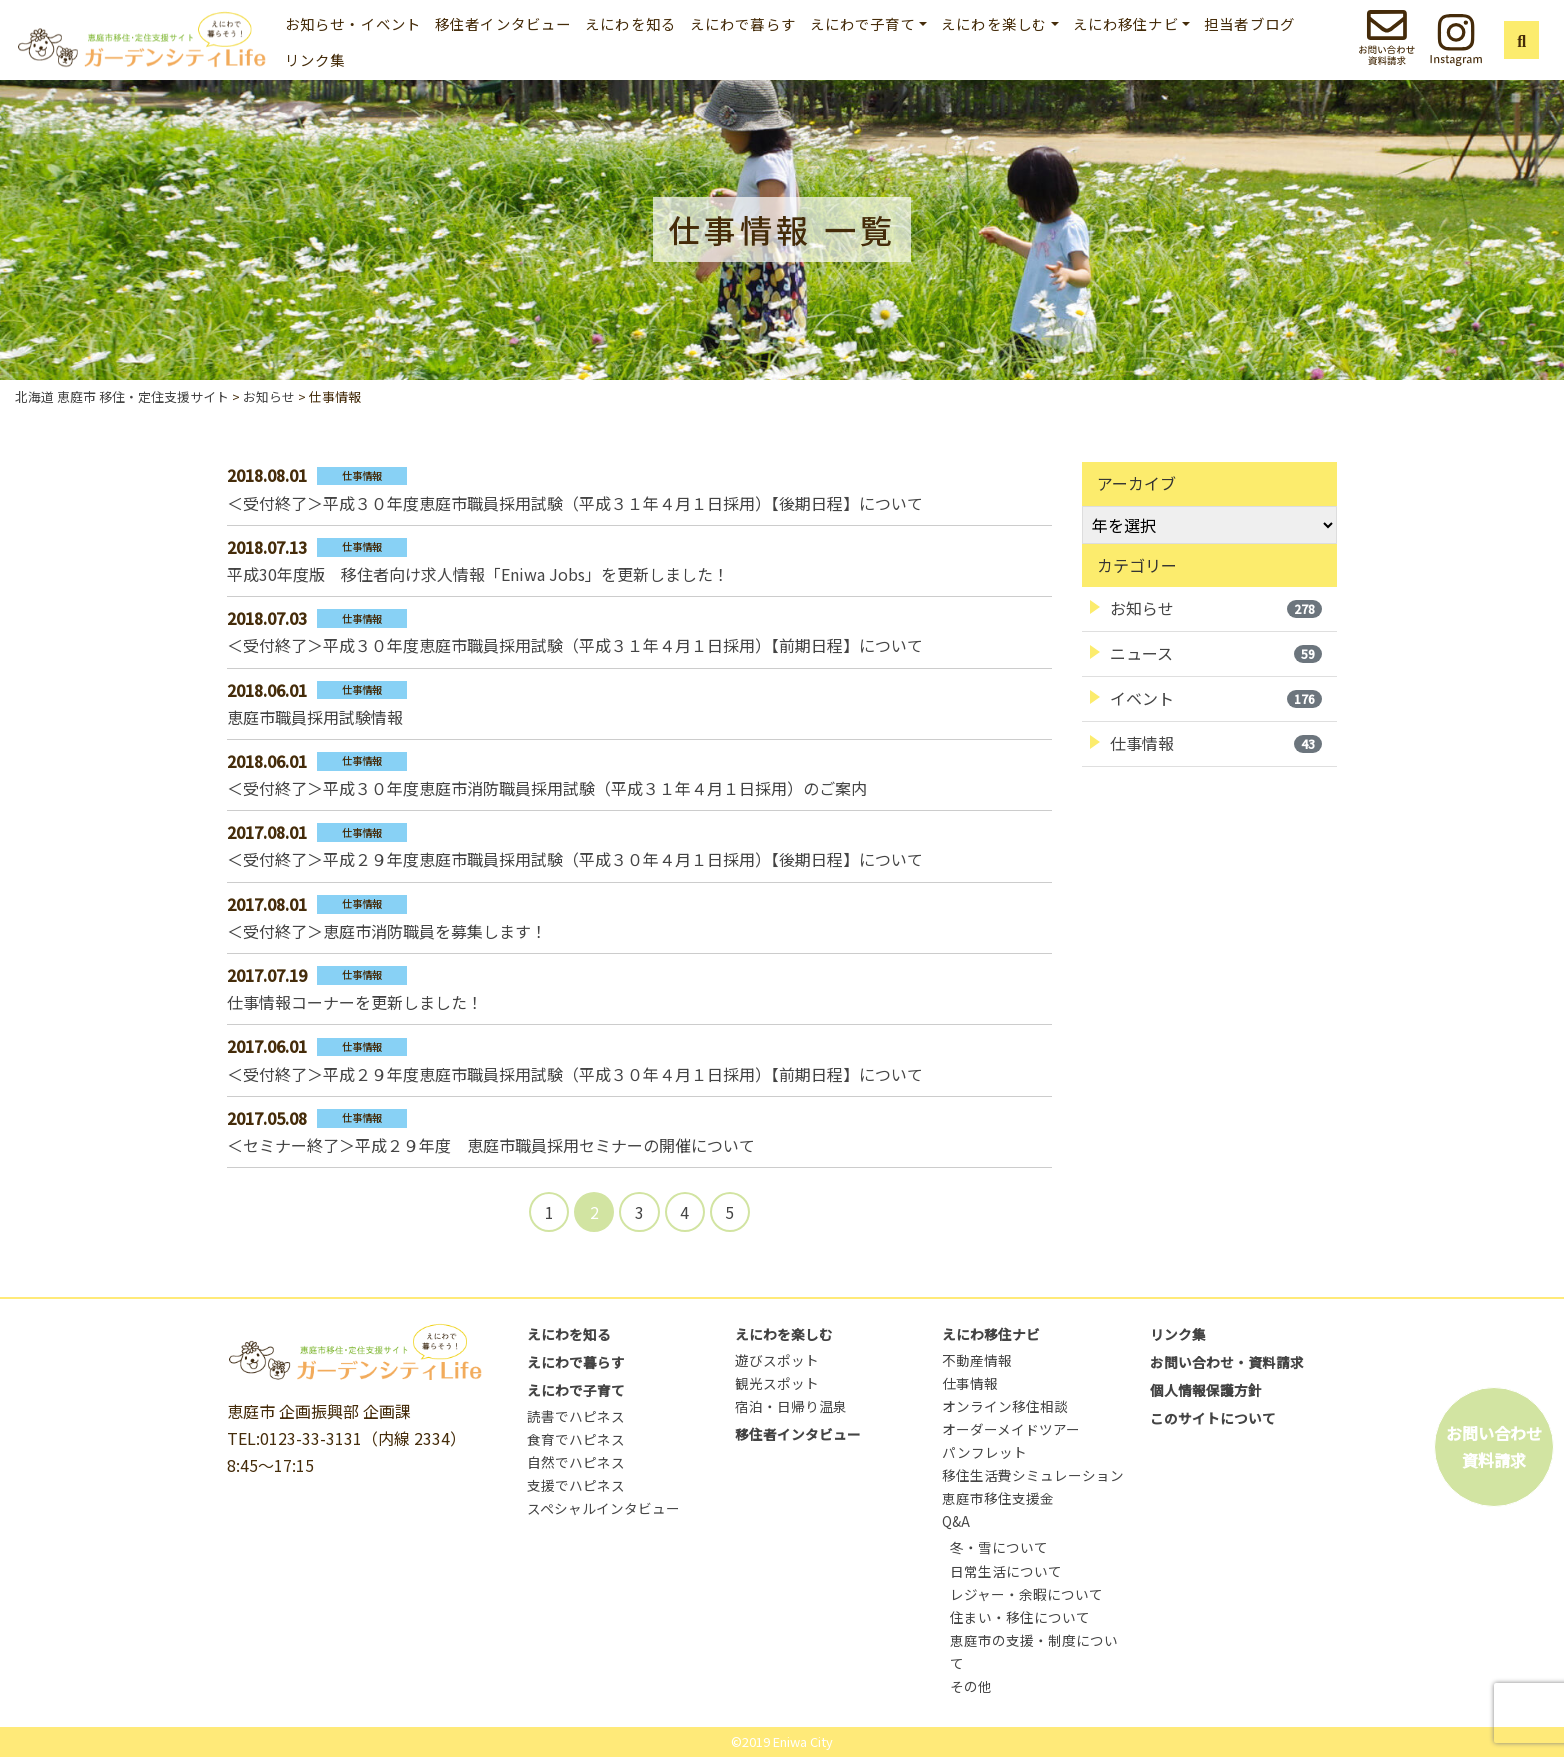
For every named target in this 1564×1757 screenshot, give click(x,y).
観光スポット (777, 1383)
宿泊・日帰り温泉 (791, 1406)
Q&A (956, 1521)
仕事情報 (1216, 743)
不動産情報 (977, 1360)
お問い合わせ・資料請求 (1227, 1362)
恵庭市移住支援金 (998, 1498)
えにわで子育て (576, 1390)
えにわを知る (630, 23)
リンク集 (315, 59)
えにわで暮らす (743, 23)
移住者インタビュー (503, 23)
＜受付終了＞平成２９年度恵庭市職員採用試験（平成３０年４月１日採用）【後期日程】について (575, 859)
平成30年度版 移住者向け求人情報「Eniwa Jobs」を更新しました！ (478, 574)
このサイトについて (1213, 1418)
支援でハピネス (576, 1485)
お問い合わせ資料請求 (1494, 1446)
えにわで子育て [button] (863, 23)
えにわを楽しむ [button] (994, 23)
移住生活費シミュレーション (1033, 1475)
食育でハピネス (576, 1439)
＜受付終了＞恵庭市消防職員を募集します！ (387, 931)
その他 (971, 1686)
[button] (1521, 40)
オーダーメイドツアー (1011, 1429)
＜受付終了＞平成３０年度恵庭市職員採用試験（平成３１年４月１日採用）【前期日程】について (575, 645)
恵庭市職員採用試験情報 (315, 717)
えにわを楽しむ (784, 1334)
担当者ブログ (1249, 23)
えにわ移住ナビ (991, 1334)
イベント (1216, 698)
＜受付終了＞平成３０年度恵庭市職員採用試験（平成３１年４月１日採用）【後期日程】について (575, 503)
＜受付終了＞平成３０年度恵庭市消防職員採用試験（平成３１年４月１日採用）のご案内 (547, 788)
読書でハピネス (576, 1416)
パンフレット (984, 1452)
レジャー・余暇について (1026, 1594)
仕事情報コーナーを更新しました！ (355, 1002)
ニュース (1216, 653)
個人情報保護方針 (1206, 1390)
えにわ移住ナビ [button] (1126, 23)
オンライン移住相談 (1005, 1406)
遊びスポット (777, 1360)
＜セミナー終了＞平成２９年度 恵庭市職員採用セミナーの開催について (491, 1145)
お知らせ (1216, 608)
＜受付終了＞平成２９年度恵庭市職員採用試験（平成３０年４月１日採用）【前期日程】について (575, 1074)
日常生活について (1006, 1571)
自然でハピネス (576, 1462)
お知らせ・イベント (353, 23)
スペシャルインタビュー (603, 1508)
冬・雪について (999, 1547)
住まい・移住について (1020, 1617)
